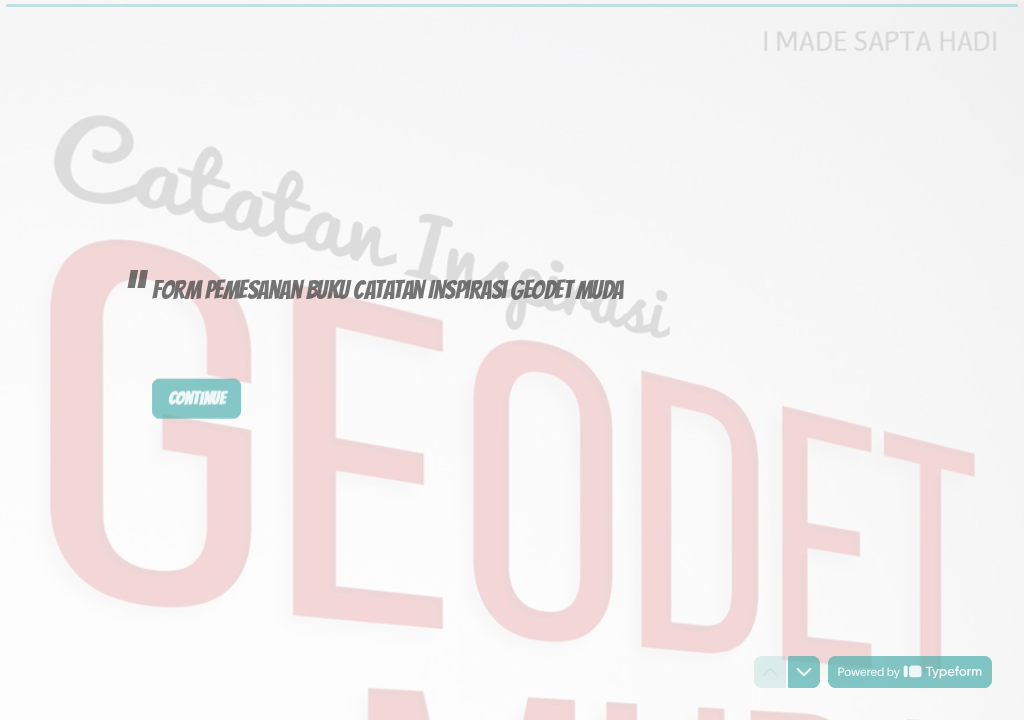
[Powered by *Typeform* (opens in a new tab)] (910, 672)
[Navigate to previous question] (770, 672)
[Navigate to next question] (804, 672)
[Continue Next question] (196, 398)
